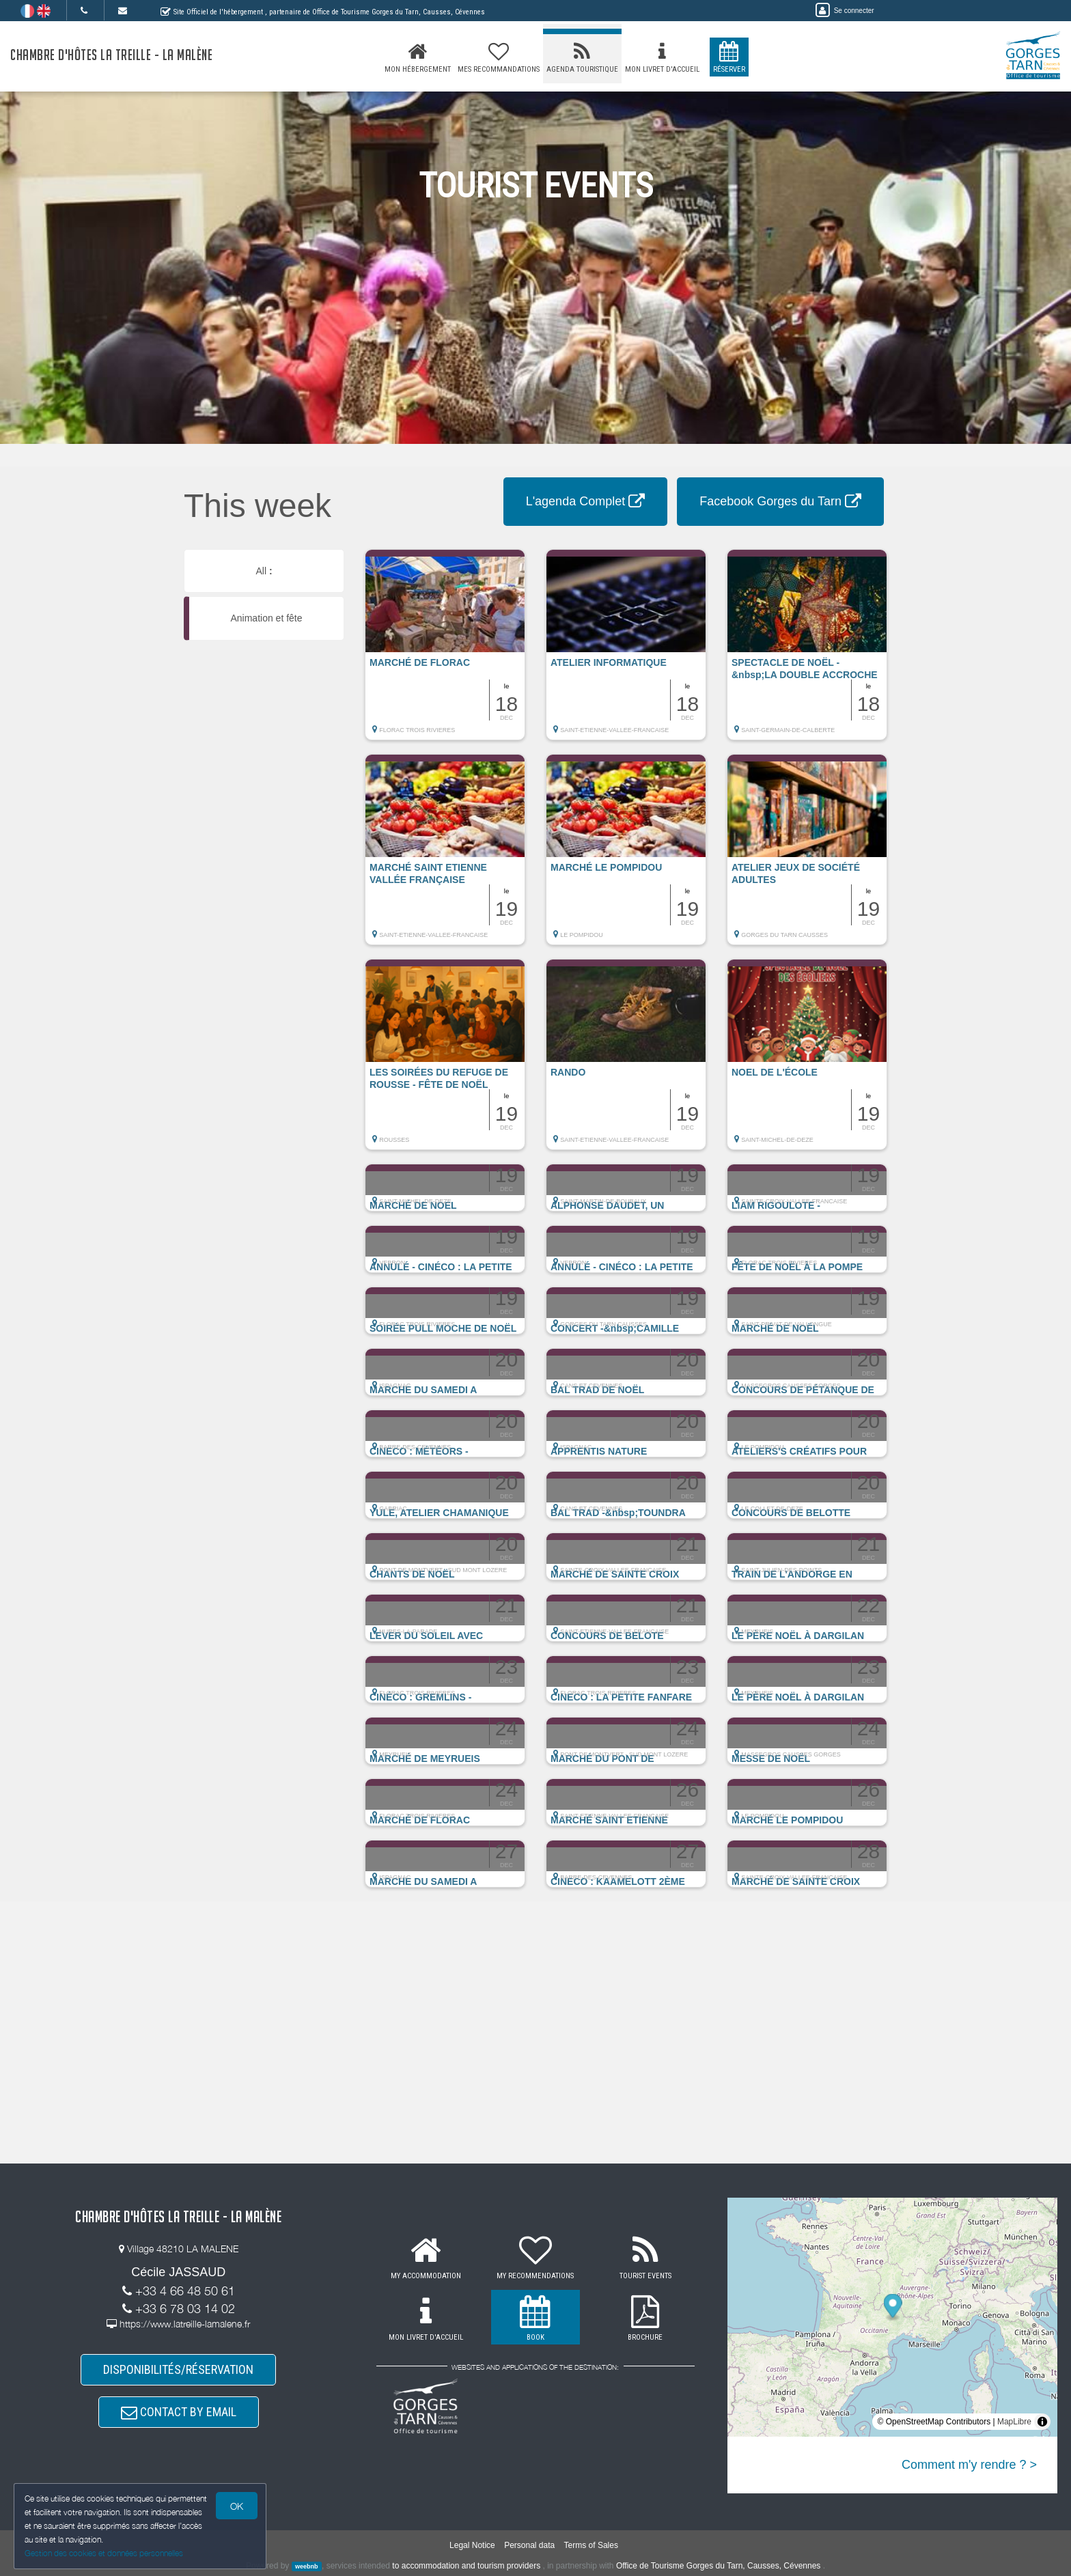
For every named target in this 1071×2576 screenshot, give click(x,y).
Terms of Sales (591, 2545)
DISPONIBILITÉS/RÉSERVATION (178, 2369)
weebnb (306, 2566)
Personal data (529, 2545)
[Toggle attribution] (1042, 2421)
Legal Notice (472, 2545)
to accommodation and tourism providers (466, 2566)
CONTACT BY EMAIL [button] (178, 2412)
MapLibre (1014, 2421)
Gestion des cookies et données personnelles (104, 2553)
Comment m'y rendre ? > (969, 2465)
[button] (445, 651)
